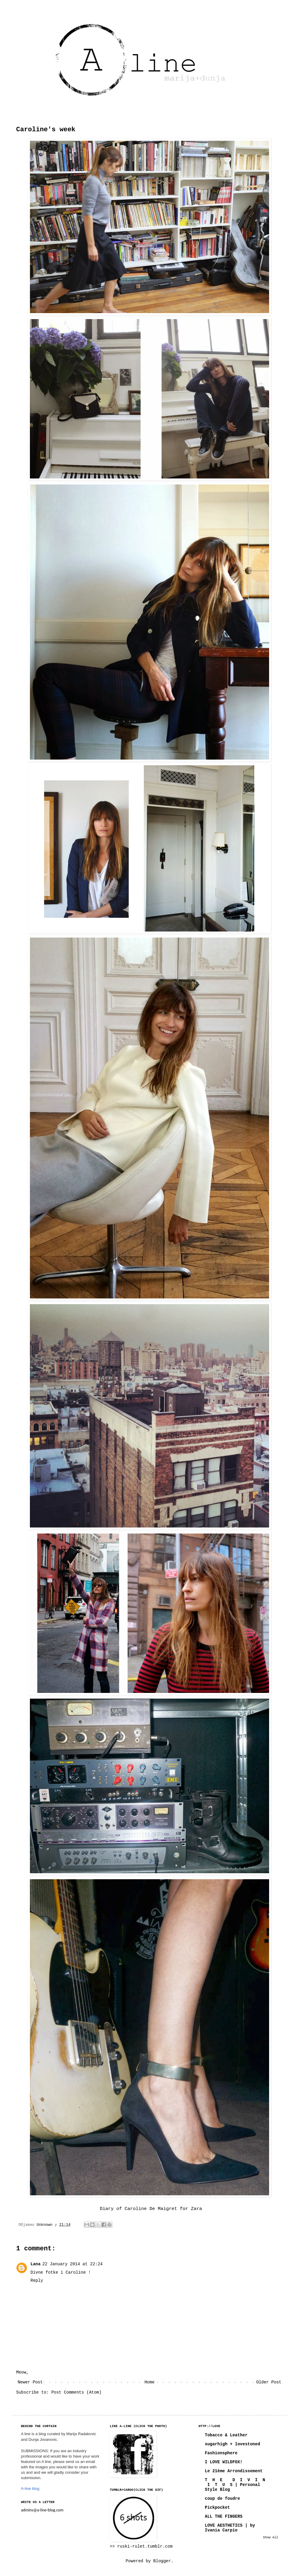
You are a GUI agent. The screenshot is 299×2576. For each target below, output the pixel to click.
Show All (270, 2537)
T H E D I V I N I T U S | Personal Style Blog (235, 2485)
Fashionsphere (221, 2453)
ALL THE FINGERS (223, 2516)
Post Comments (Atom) (76, 2392)
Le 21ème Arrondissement (234, 2471)
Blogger (162, 2561)
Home (149, 2382)
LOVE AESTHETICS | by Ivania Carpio (230, 2528)
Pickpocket (217, 2507)
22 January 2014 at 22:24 (72, 2264)
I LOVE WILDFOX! (223, 2462)
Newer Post (30, 2382)
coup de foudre (222, 2498)
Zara (196, 2208)
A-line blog (30, 2488)
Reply (36, 2280)
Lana (35, 2264)
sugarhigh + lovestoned (232, 2444)
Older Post (268, 2382)
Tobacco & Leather (226, 2435)
